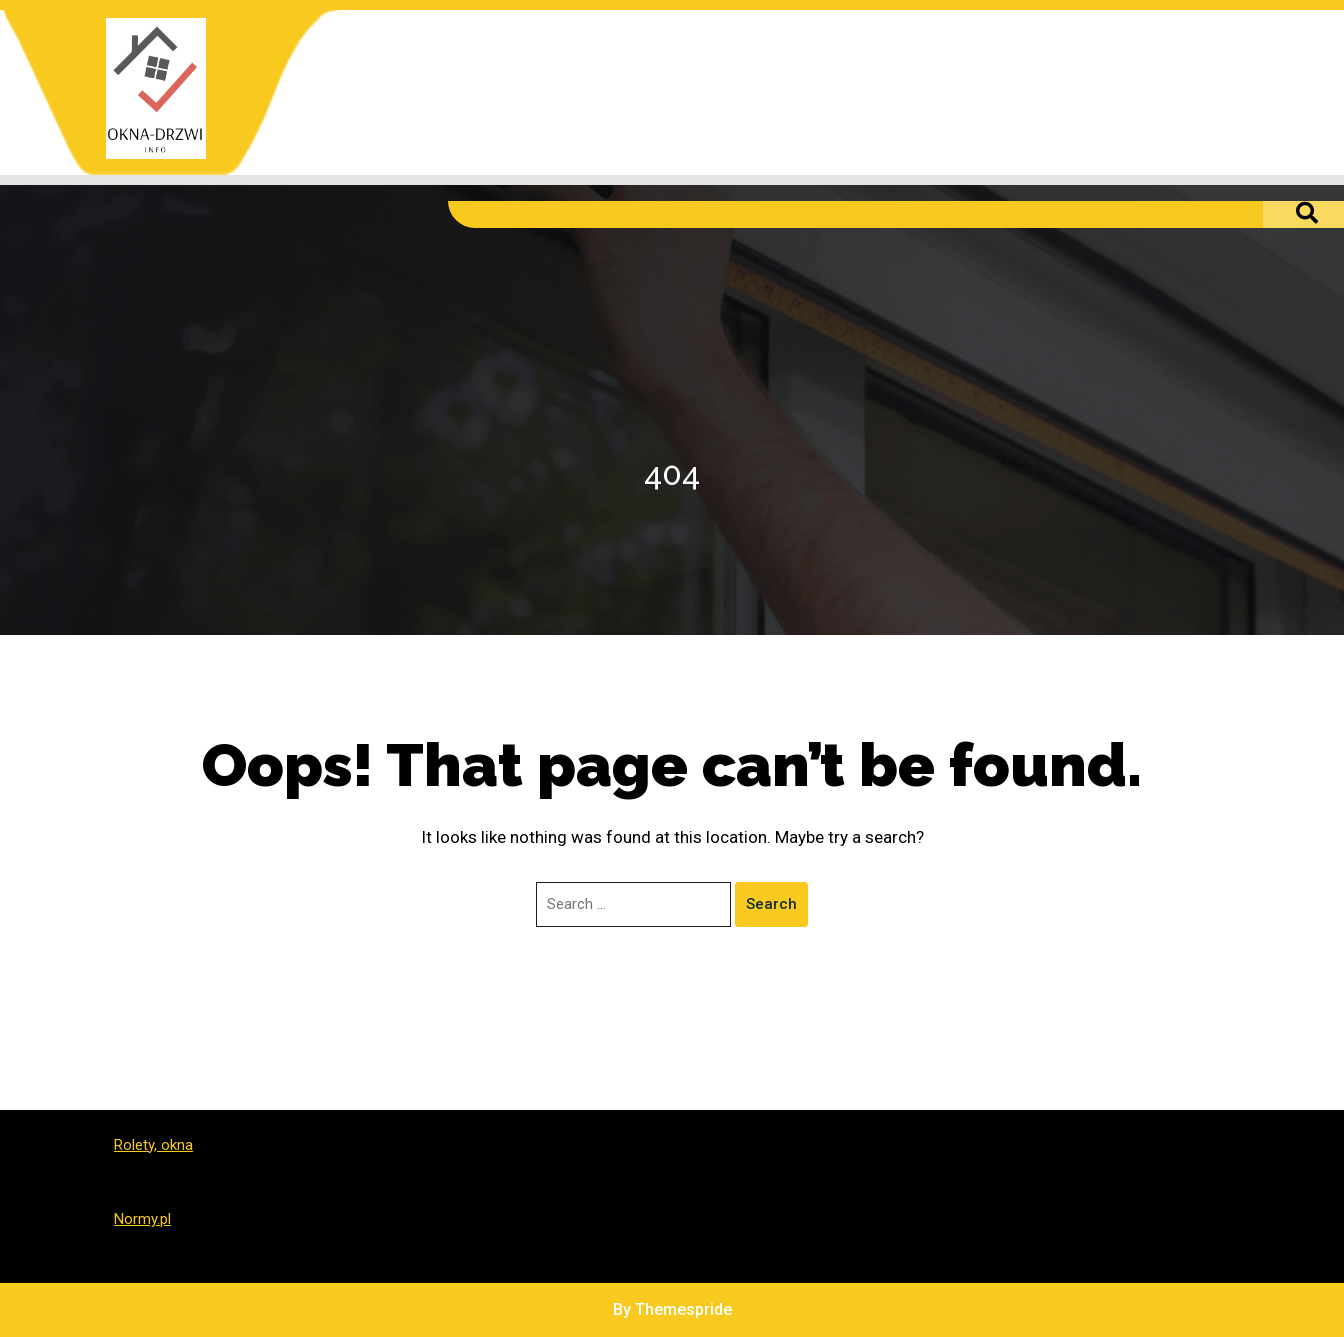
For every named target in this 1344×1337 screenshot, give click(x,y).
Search (771, 904)
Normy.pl (142, 1219)
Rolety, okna (153, 1145)
